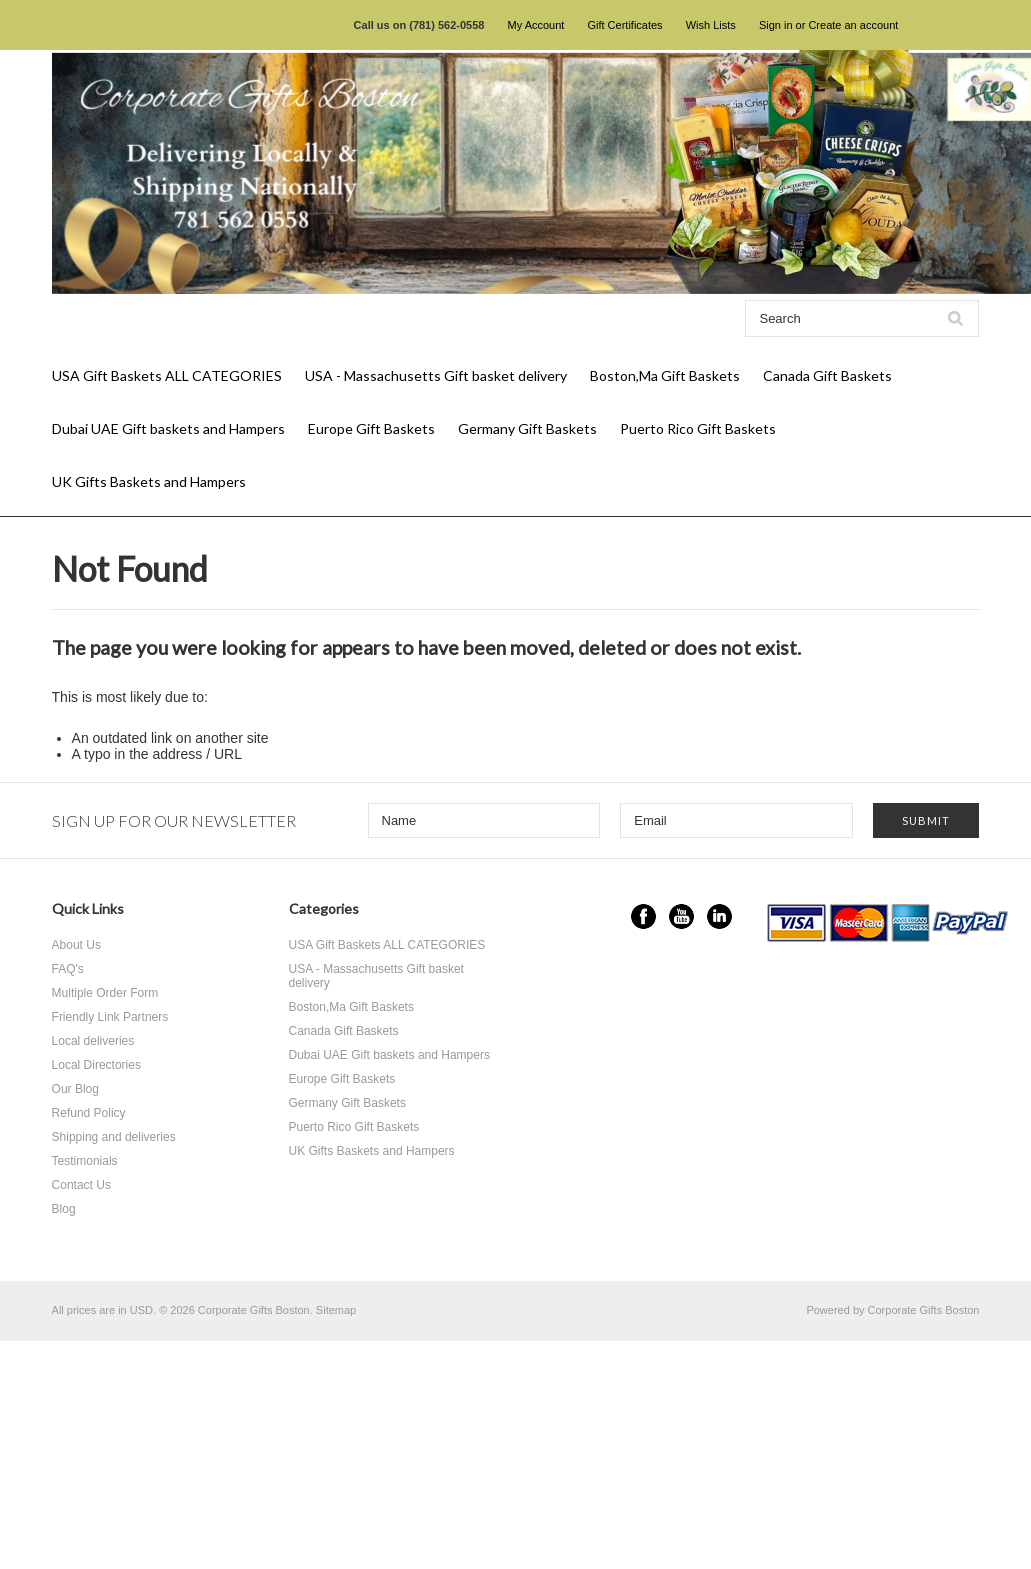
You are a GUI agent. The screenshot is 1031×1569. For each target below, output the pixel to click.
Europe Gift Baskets (371, 428)
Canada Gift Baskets (827, 375)
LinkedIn (719, 916)
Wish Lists (711, 25)
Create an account (853, 25)
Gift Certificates (624, 25)
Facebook (643, 916)
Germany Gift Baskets (527, 428)
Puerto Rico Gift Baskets (698, 428)
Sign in (776, 25)
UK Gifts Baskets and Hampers (149, 481)
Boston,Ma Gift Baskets (665, 375)
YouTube (681, 916)
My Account (536, 25)
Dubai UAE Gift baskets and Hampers (168, 428)
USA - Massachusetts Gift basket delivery (436, 375)
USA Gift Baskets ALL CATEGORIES (167, 375)
